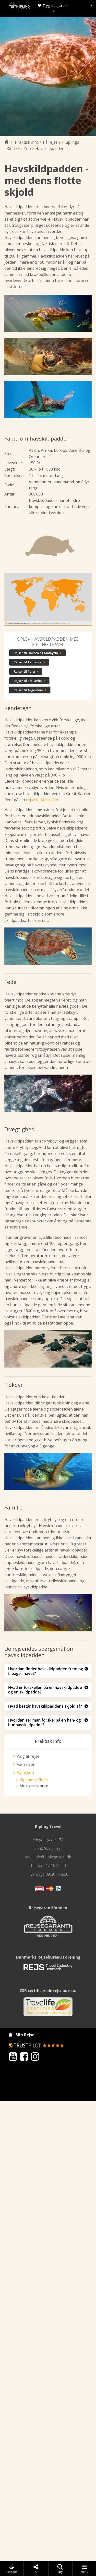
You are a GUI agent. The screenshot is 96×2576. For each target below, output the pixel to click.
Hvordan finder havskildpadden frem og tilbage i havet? (48, 1671)
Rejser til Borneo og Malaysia (37, 653)
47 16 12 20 (55, 1865)
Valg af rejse (28, 1756)
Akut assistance (34, 1786)
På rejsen (25, 1772)
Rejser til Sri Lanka (29, 681)
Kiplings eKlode (34, 1779)
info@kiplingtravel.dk (53, 1857)
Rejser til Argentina (30, 690)
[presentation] (91, 5)
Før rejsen (26, 1764)
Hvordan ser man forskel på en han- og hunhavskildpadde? (48, 1722)
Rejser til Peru (26, 671)
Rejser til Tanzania (29, 662)
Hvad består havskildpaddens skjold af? (48, 1706)
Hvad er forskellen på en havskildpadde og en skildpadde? (48, 1690)
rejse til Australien (42, 799)
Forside (11, 2569)
